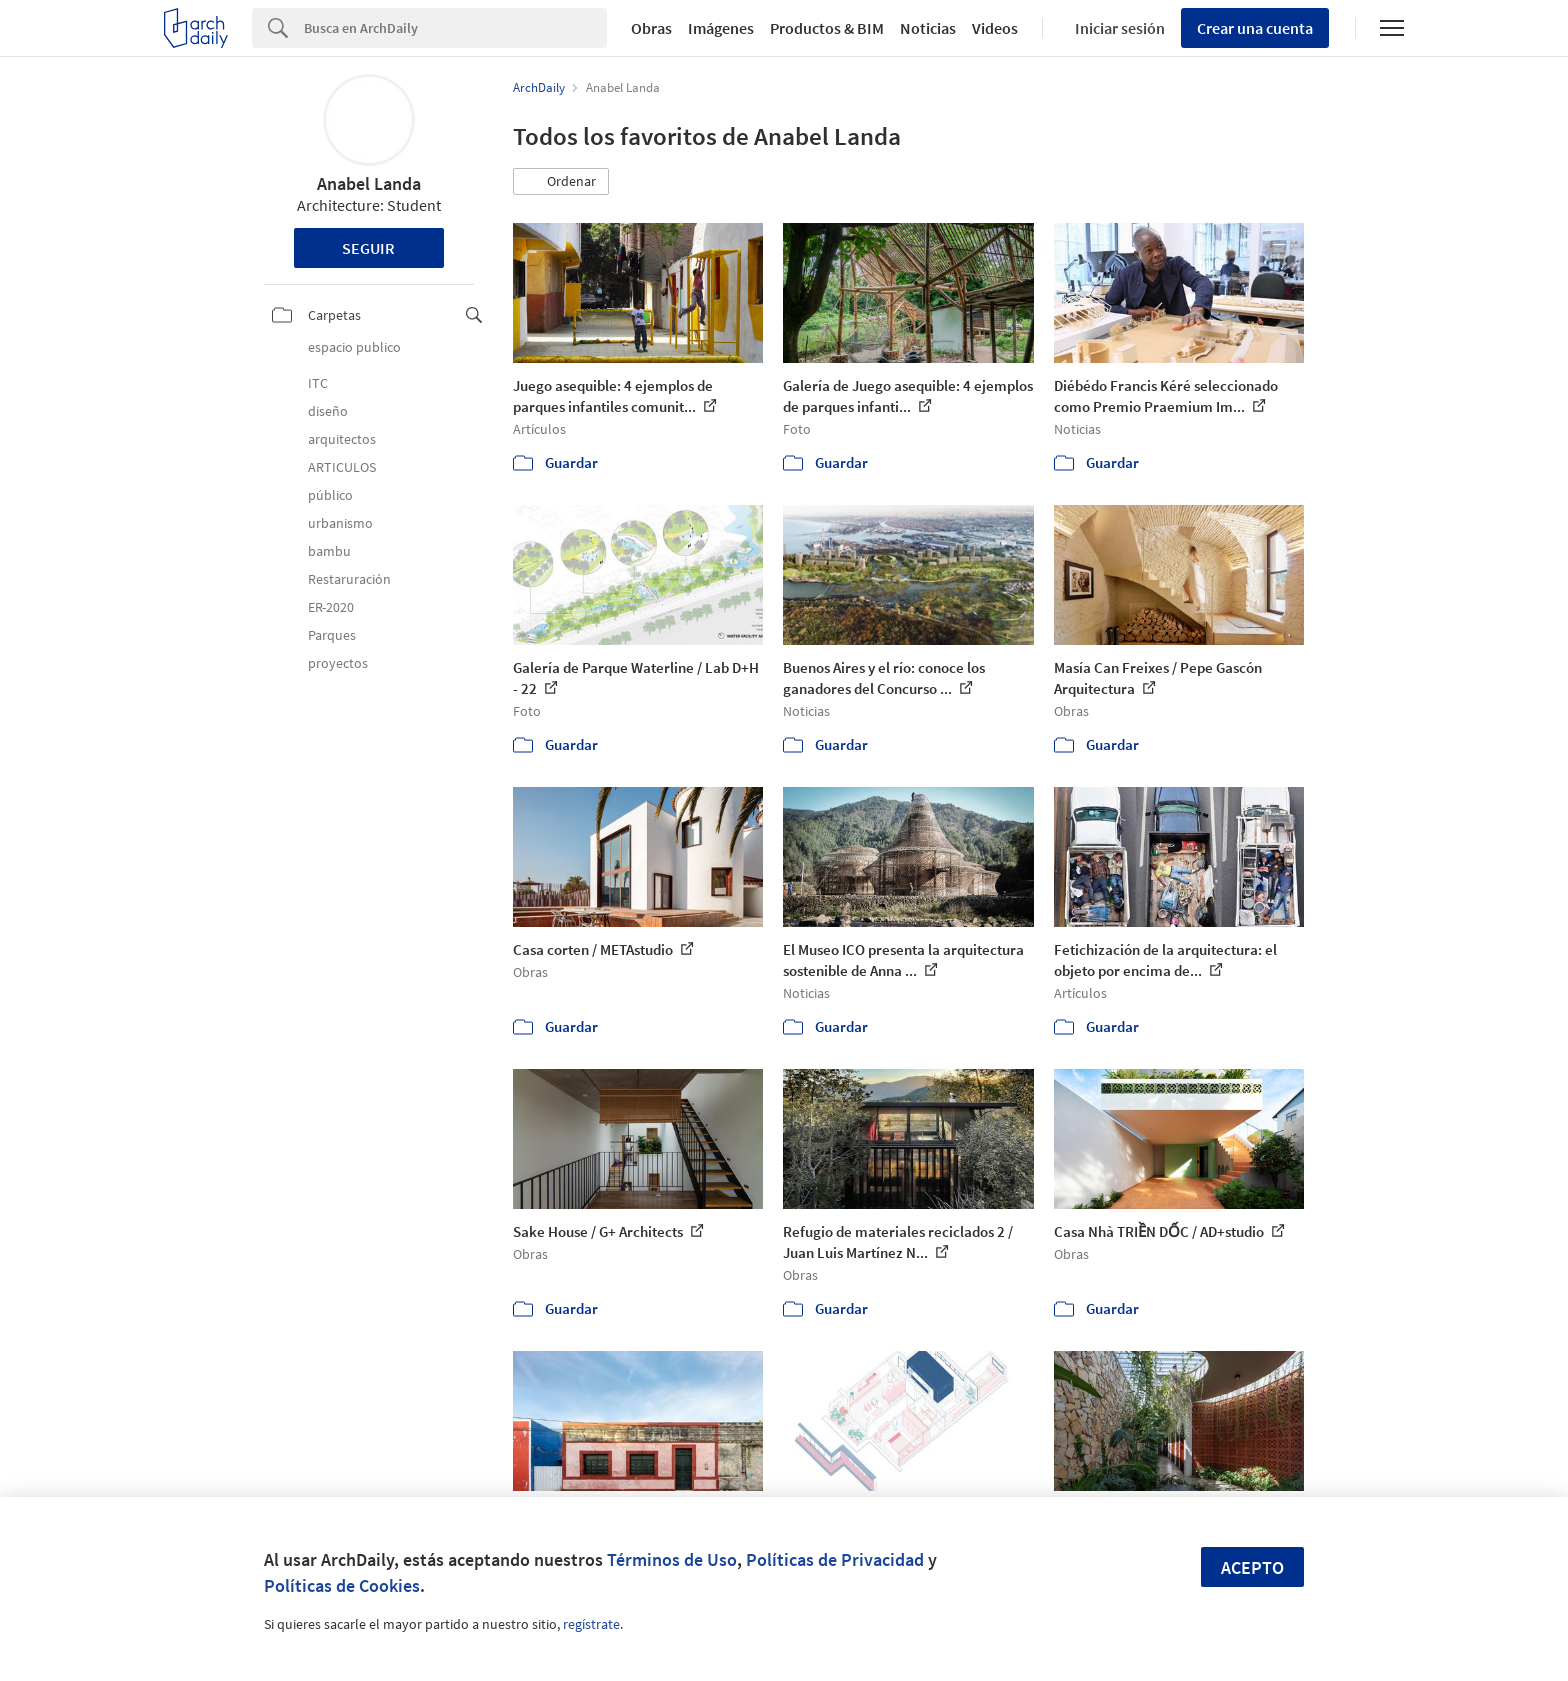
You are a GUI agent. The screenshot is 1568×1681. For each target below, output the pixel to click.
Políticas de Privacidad (835, 1559)
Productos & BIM (827, 28)
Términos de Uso (672, 1559)
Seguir (368, 248)
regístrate (591, 1624)
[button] (561, 182)
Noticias (928, 28)
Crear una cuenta (1255, 28)
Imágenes (721, 28)
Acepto (1252, 1567)
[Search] (455, 28)
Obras (651, 28)
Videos (995, 28)
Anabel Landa (369, 183)
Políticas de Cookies (342, 1585)
